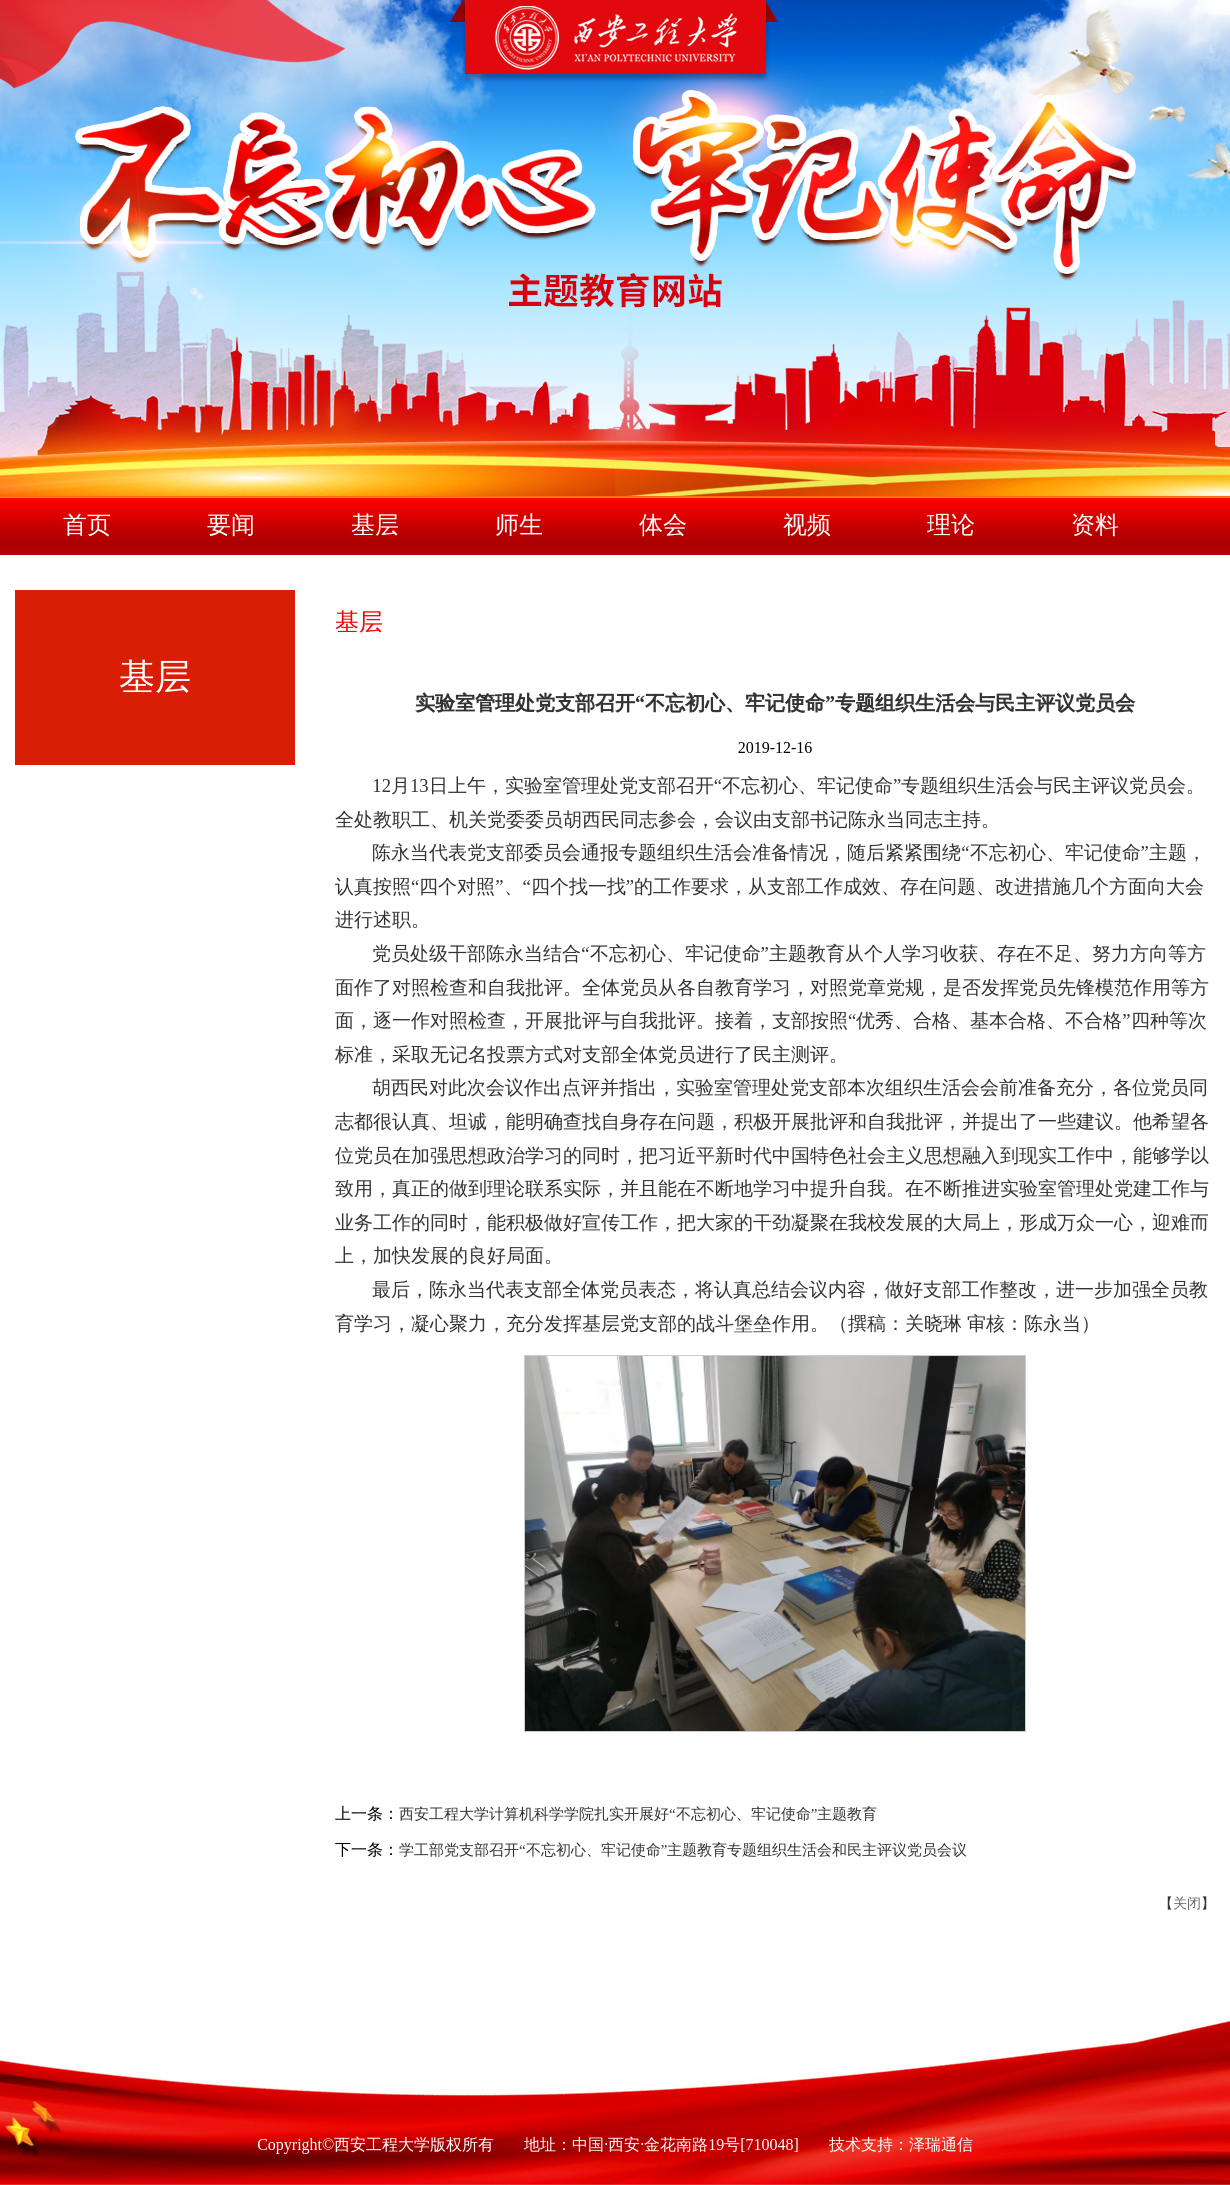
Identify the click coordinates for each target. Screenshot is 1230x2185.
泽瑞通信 (941, 2144)
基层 (375, 525)
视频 (807, 525)
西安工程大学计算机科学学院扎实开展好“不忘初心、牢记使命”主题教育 (638, 1814)
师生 (519, 525)
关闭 (1187, 1903)
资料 (1095, 525)
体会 (663, 525)
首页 (87, 525)
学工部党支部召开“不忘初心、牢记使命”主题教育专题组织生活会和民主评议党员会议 (683, 1850)
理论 (951, 525)
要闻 (231, 525)
